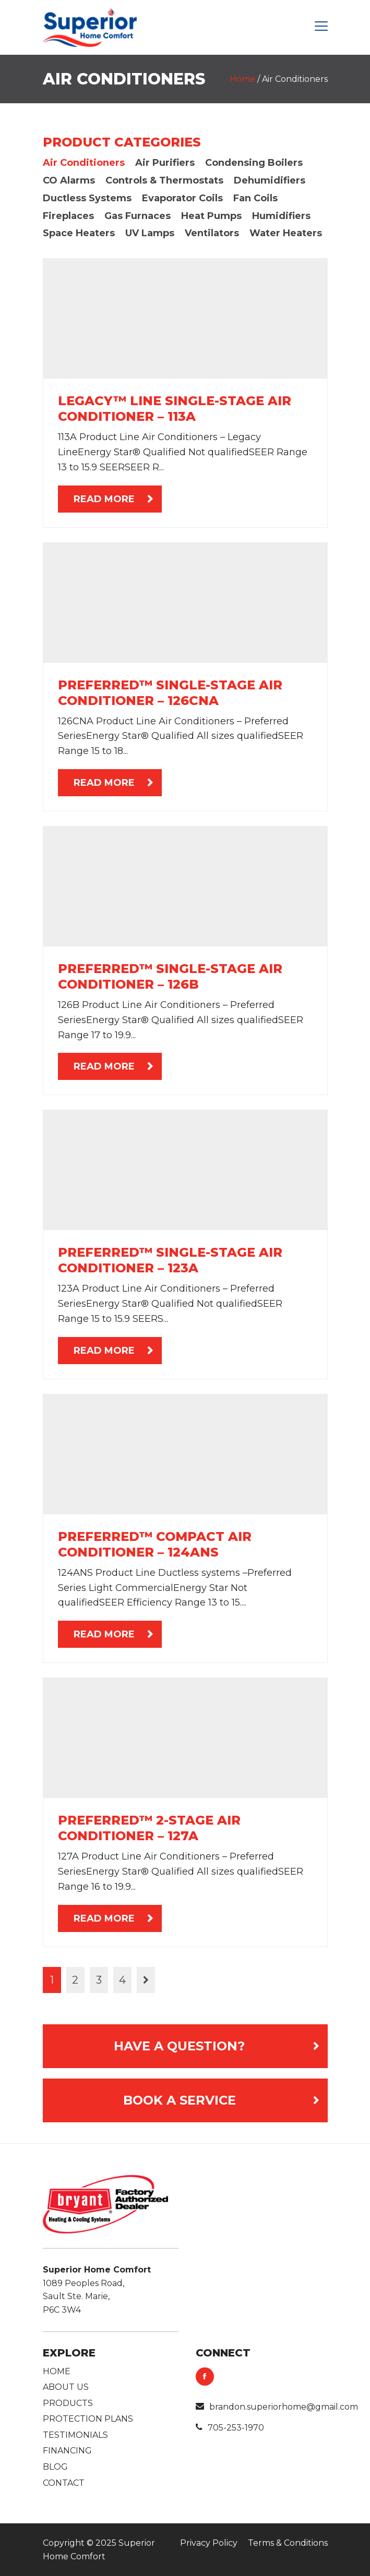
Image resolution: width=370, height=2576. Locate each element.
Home (242, 79)
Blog (55, 2467)
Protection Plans (88, 2419)
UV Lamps (149, 233)
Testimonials (75, 2435)
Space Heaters (79, 233)
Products (68, 2403)
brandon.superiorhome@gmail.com (277, 2407)
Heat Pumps (211, 216)
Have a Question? (179, 2045)
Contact (64, 2483)
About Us (66, 2387)
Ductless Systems (87, 198)
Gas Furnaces (137, 216)
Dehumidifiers (269, 180)
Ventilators (212, 233)
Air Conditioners (84, 162)
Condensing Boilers (254, 162)
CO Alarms (69, 180)
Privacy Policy (208, 2543)
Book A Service (179, 2100)
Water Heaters (285, 233)
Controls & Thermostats (164, 180)
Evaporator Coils (182, 198)
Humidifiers (281, 216)
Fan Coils (255, 198)
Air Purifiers (165, 162)
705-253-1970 (230, 2428)
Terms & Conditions (288, 2543)
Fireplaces (68, 216)
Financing (67, 2451)
